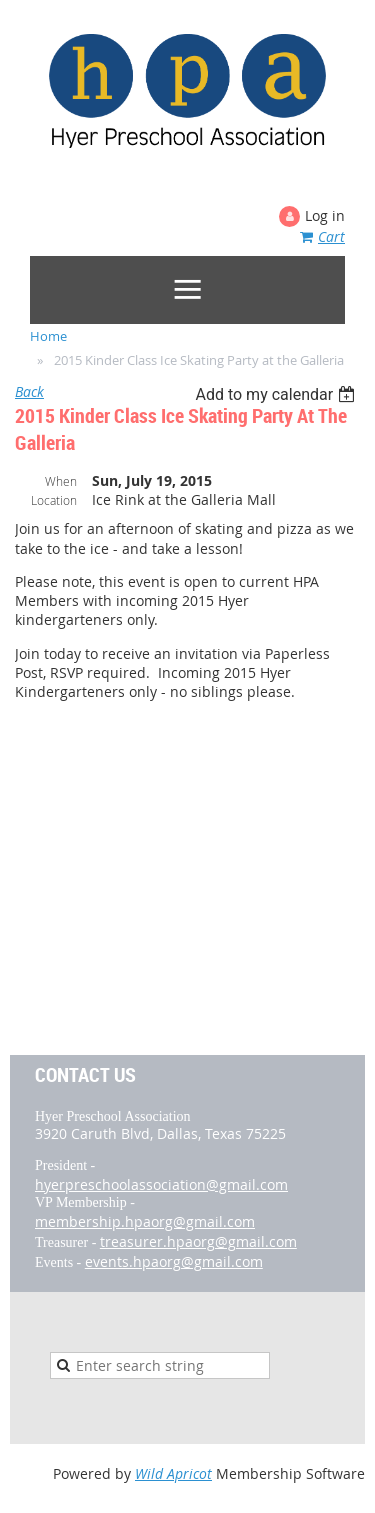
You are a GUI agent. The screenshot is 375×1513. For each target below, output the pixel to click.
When (61, 481)
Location (54, 500)
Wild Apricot (173, 1473)
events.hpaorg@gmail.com (174, 1261)
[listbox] (277, 394)
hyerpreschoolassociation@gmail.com (161, 1184)
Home (48, 336)
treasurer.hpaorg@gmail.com (198, 1241)
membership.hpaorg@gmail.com (145, 1221)
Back (29, 391)
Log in (325, 215)
